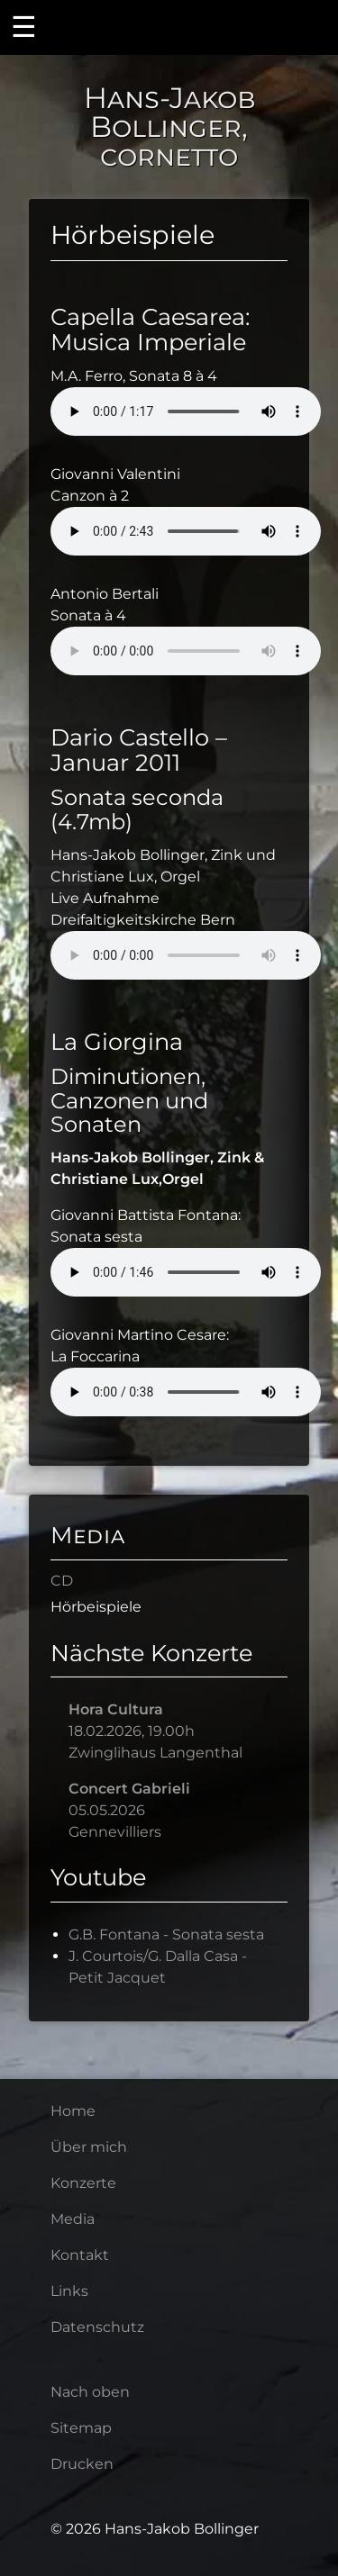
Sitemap (81, 2427)
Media (87, 1535)
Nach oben (90, 2391)
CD (61, 1580)
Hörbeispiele (96, 1606)
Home (73, 2111)
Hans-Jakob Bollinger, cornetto (169, 126)
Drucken (82, 2463)
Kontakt (79, 2255)
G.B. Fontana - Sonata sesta (166, 1934)
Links (69, 2291)
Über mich (88, 2147)
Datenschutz (97, 2327)
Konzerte (83, 2183)
